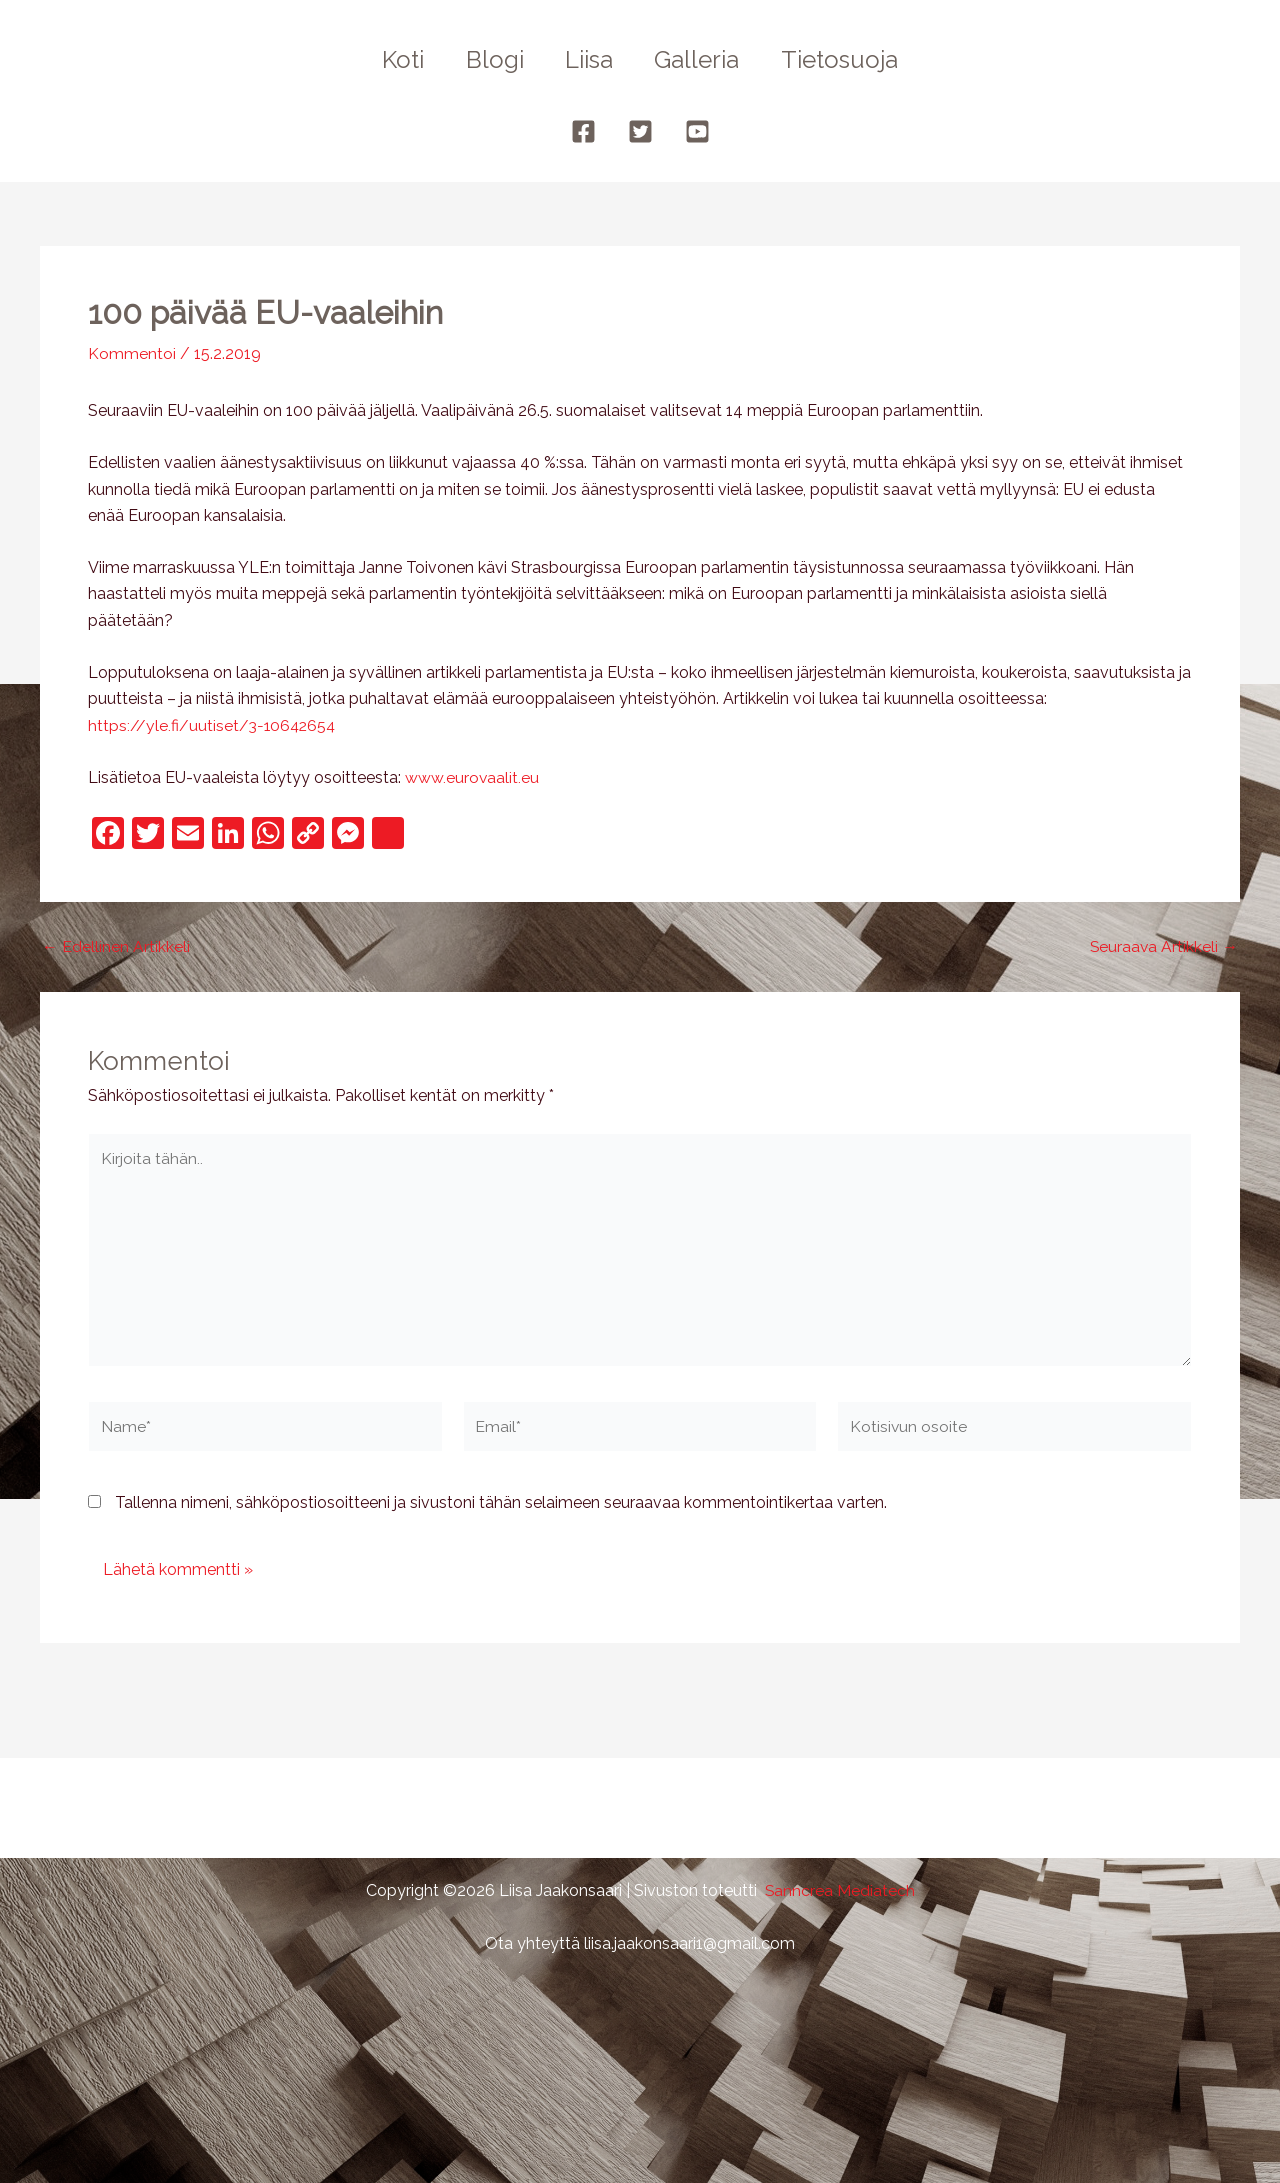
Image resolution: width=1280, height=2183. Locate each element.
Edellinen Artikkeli (116, 946)
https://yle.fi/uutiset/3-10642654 (214, 724)
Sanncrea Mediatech (839, 1890)
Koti (390, 59)
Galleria (703, 59)
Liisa (589, 59)
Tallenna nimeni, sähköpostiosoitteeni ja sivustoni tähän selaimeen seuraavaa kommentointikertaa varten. (501, 1506)
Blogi (488, 59)
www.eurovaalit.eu (472, 776)
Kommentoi (132, 353)
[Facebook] (583, 131)
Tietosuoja (852, 59)
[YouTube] (697, 131)
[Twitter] (640, 131)
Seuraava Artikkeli (1163, 946)
